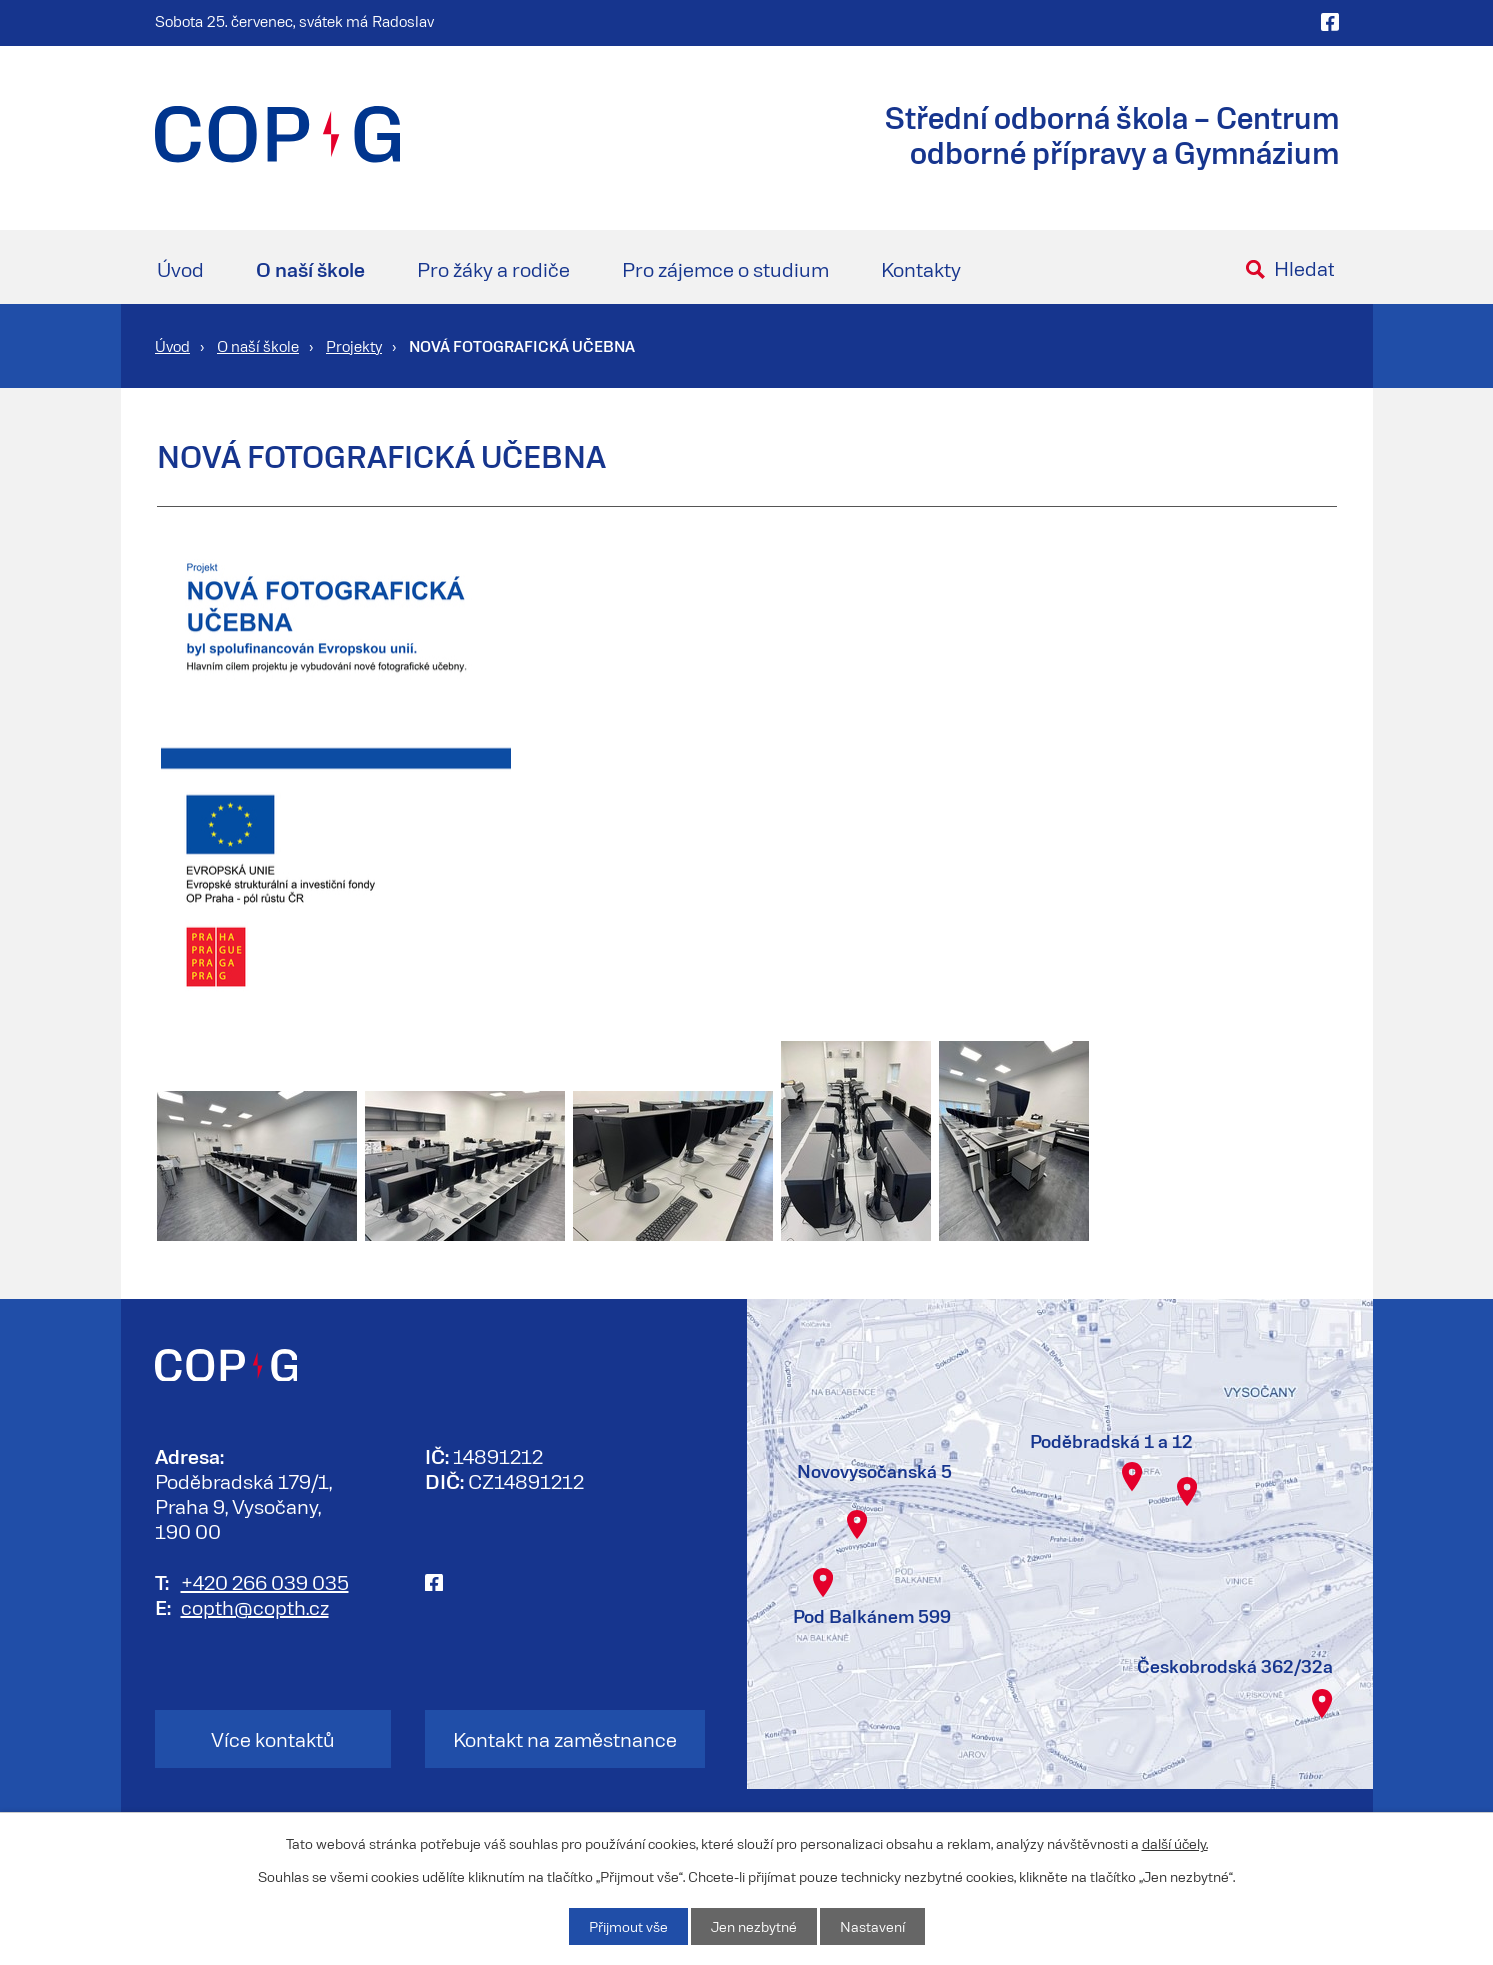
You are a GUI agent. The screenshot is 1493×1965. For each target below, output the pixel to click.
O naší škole (310, 269)
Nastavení (872, 1926)
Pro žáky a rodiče (493, 269)
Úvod (180, 269)
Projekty (354, 346)
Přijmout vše (628, 1926)
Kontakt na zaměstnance (565, 1739)
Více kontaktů (273, 1739)
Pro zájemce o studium (725, 269)
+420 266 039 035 (265, 1582)
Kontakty (921, 269)
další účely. (1175, 1843)
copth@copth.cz (255, 1607)
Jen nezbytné (754, 1926)
